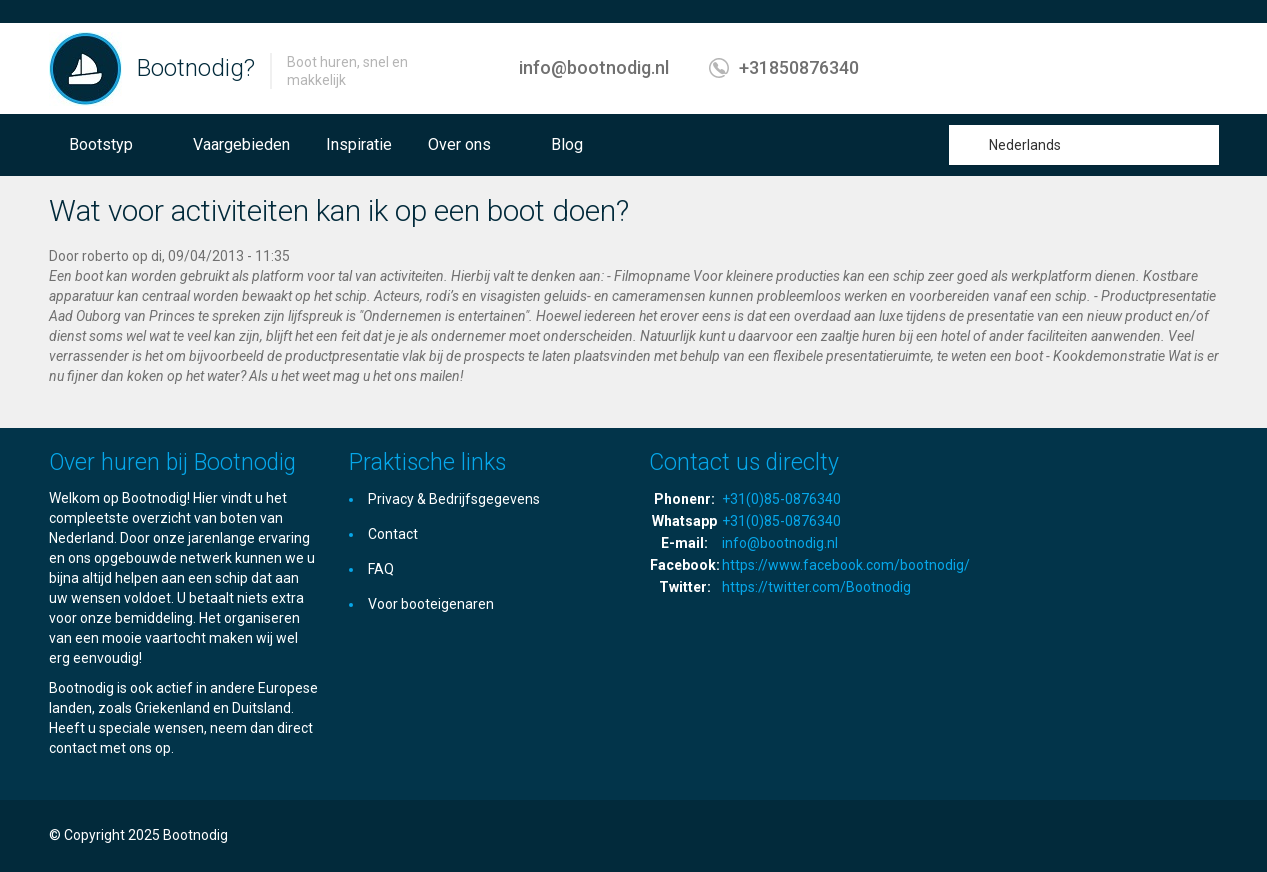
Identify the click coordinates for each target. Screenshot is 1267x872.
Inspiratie (359, 144)
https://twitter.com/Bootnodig (816, 587)
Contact (393, 534)
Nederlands (1025, 145)
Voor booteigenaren (431, 604)
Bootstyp (101, 144)
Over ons (459, 144)
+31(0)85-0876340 (781, 499)
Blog (567, 144)
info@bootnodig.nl (594, 67)
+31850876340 (799, 67)
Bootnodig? (196, 68)
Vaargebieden (241, 144)
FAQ (381, 569)
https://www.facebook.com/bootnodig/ (846, 565)
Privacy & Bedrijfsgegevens (454, 499)
